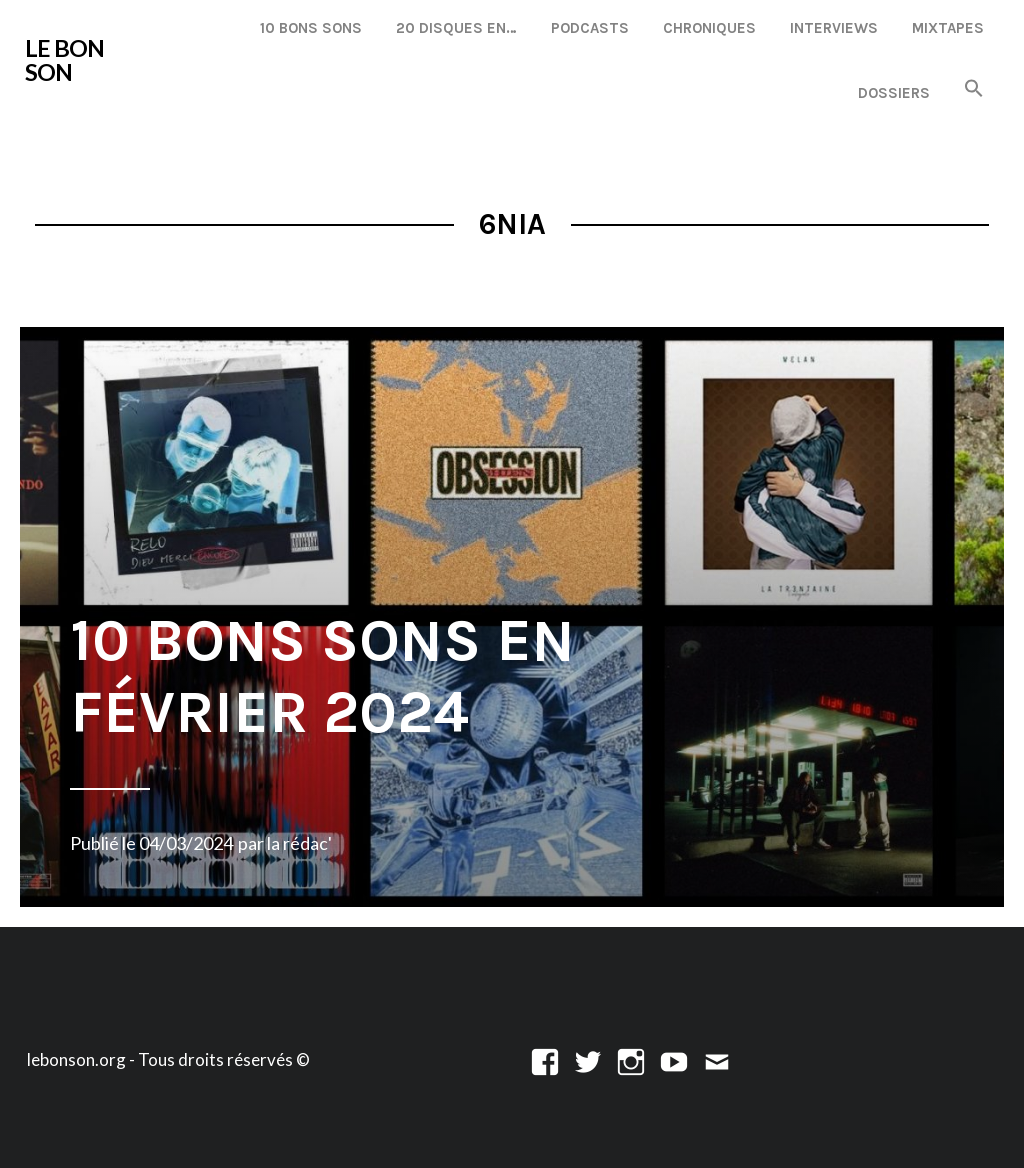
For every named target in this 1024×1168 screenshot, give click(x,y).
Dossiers (894, 93)
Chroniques (709, 28)
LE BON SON (64, 60)
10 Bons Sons (311, 28)
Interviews (834, 28)
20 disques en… (456, 28)
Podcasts (590, 28)
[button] (974, 89)
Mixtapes (948, 28)
